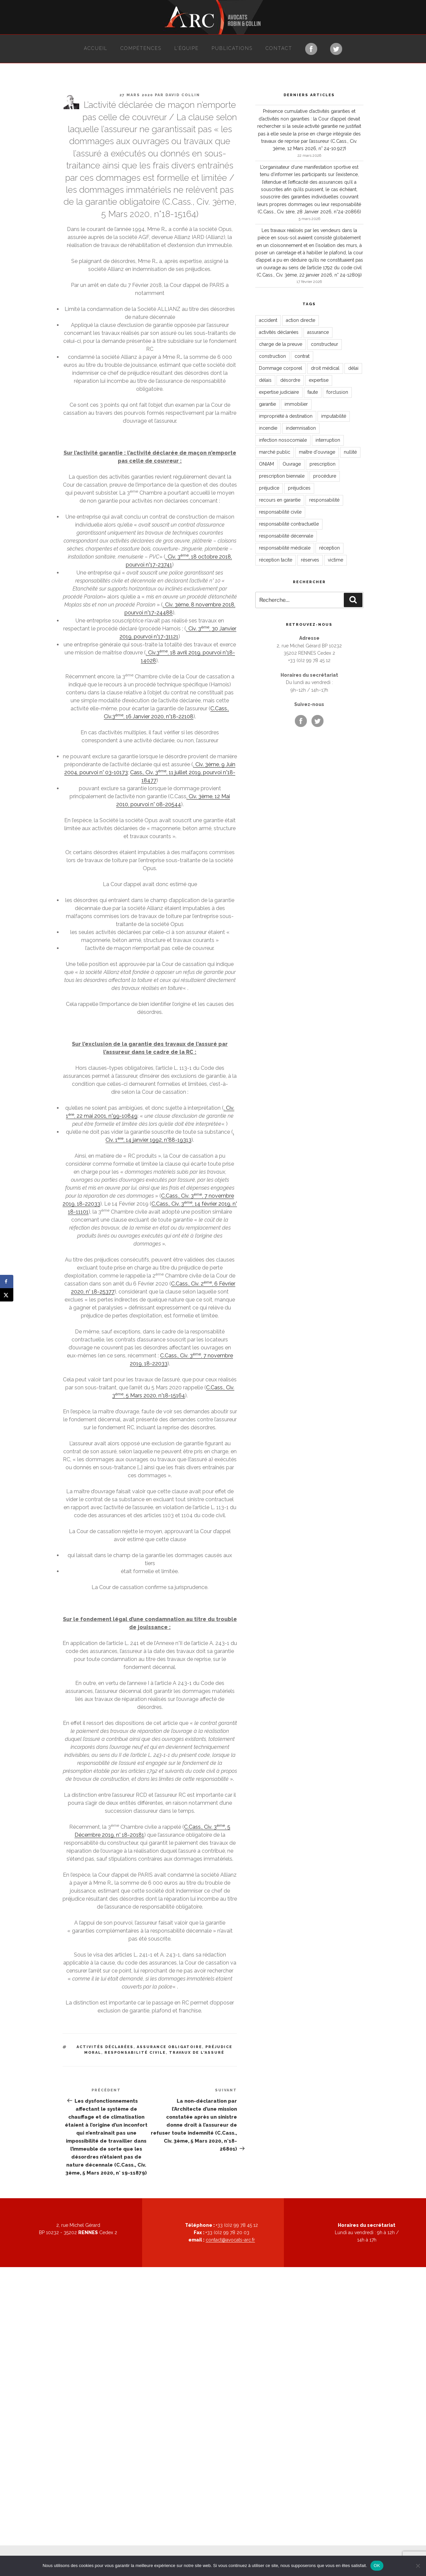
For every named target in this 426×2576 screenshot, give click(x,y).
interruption (328, 440)
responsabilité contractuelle (289, 524)
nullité (350, 452)
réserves (310, 560)
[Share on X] (6, 1294)
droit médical (325, 368)
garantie (267, 404)
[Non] (417, 2565)
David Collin (182, 95)
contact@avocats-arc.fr (230, 2239)
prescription (322, 464)
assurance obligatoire (169, 2047)
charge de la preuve (280, 344)
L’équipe (186, 48)
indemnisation (301, 428)
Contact (279, 48)
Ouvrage (292, 464)
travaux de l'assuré (196, 2052)
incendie (268, 428)
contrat (302, 356)
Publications (232, 48)
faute (313, 392)
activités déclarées (105, 2047)
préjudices (299, 488)
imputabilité (333, 416)
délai (353, 368)
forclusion (337, 392)
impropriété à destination (286, 416)
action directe (300, 320)
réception (329, 548)
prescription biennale (282, 476)
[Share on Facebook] (6, 1281)
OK (377, 2565)
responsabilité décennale (286, 536)
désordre (290, 380)
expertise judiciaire (279, 392)
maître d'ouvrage (317, 452)
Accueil (95, 48)
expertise (318, 380)
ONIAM (266, 464)
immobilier (296, 404)
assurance (318, 332)
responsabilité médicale (285, 548)
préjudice (269, 488)
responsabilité (324, 500)
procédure (324, 476)
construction (272, 356)
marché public (274, 452)
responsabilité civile (135, 2052)
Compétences (140, 48)
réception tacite (275, 560)
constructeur (324, 344)
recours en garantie (280, 500)
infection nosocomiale (283, 440)
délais (265, 380)
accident (268, 320)
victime (335, 560)
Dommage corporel (280, 368)
